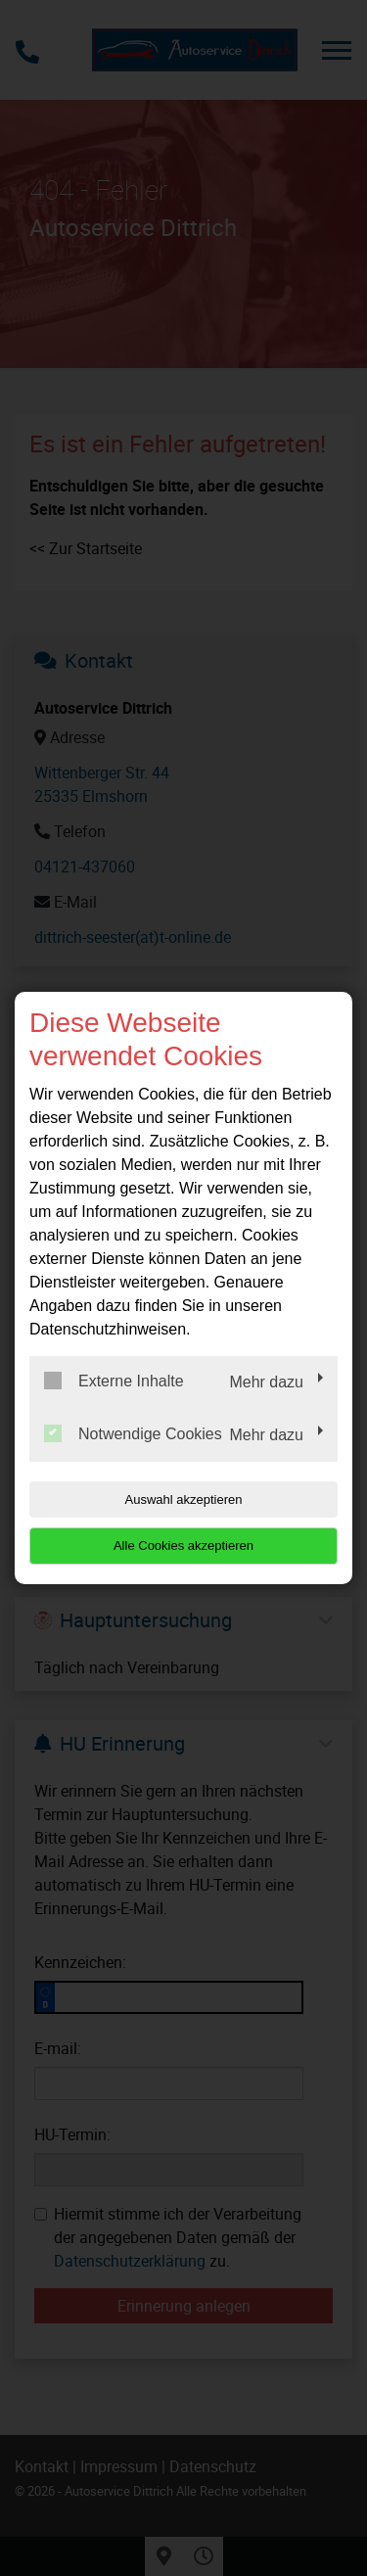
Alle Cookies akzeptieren (183, 1545)
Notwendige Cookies (133, 1433)
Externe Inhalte (114, 1380)
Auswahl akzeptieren (184, 1499)
